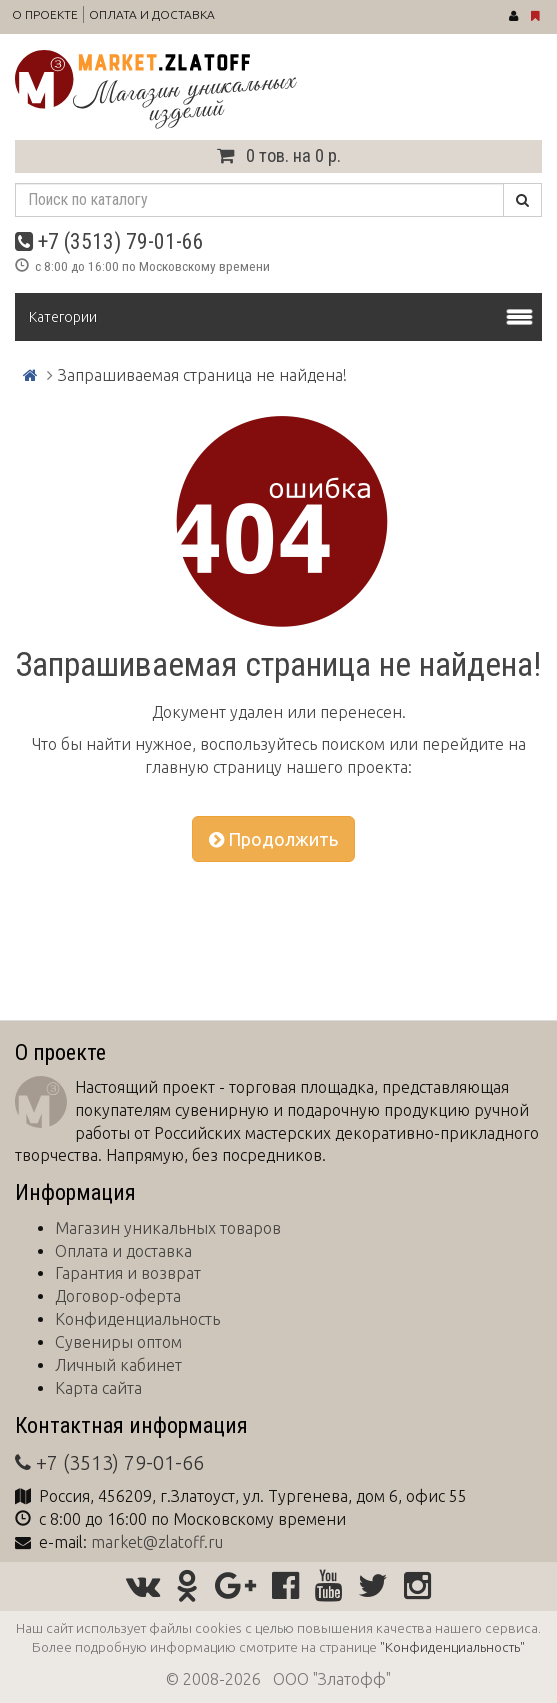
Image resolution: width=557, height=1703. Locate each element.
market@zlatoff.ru (157, 1542)
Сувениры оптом (118, 1342)
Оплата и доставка (152, 14)
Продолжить (273, 839)
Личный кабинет (118, 1365)
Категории (63, 317)
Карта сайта (98, 1388)
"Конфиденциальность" (452, 1647)
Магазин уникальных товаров (168, 1228)
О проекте (45, 14)
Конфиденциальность (137, 1319)
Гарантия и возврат (128, 1273)
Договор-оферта (118, 1296)
